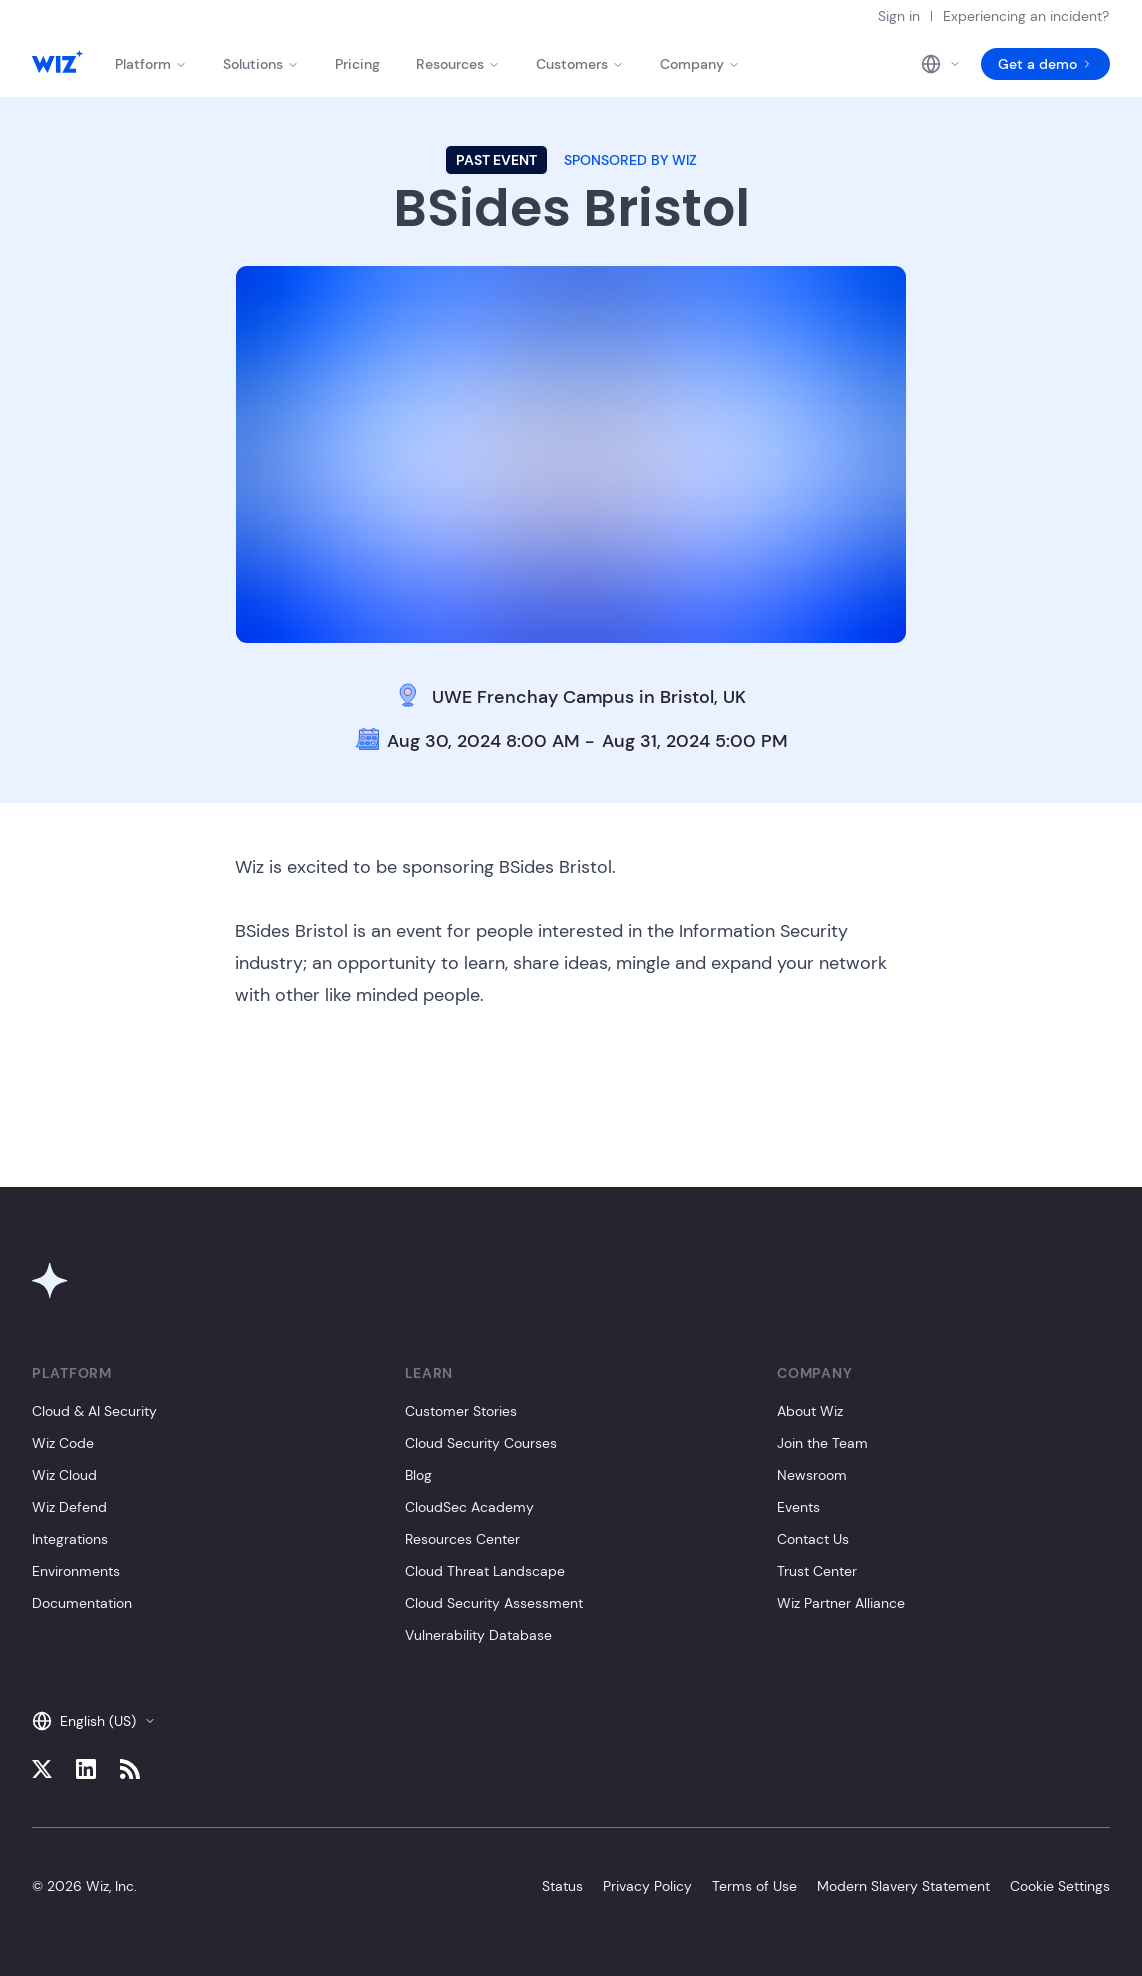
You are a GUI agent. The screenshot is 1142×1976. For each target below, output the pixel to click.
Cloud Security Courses (481, 1443)
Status (562, 1886)
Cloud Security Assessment (494, 1603)
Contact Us (813, 1539)
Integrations (70, 1539)
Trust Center (817, 1571)
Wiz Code (63, 1443)
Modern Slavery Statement (903, 1886)
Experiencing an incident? (1026, 16)
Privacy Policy (647, 1886)
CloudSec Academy (469, 1507)
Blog (418, 1475)
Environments (76, 1571)
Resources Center (462, 1539)
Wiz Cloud (64, 1475)
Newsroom (812, 1475)
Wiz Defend (69, 1507)
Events (798, 1507)
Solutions (261, 64)
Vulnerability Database (478, 1635)
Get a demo (1045, 64)
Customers (580, 64)
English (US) (94, 1721)
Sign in (899, 16)
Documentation (82, 1603)
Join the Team (822, 1443)
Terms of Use (754, 1886)
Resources (458, 64)
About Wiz (810, 1411)
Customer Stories (461, 1411)
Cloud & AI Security (94, 1411)
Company (700, 64)
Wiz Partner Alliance (841, 1603)
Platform (151, 64)
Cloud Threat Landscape (485, 1571)
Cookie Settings (1060, 1886)
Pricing (357, 64)
